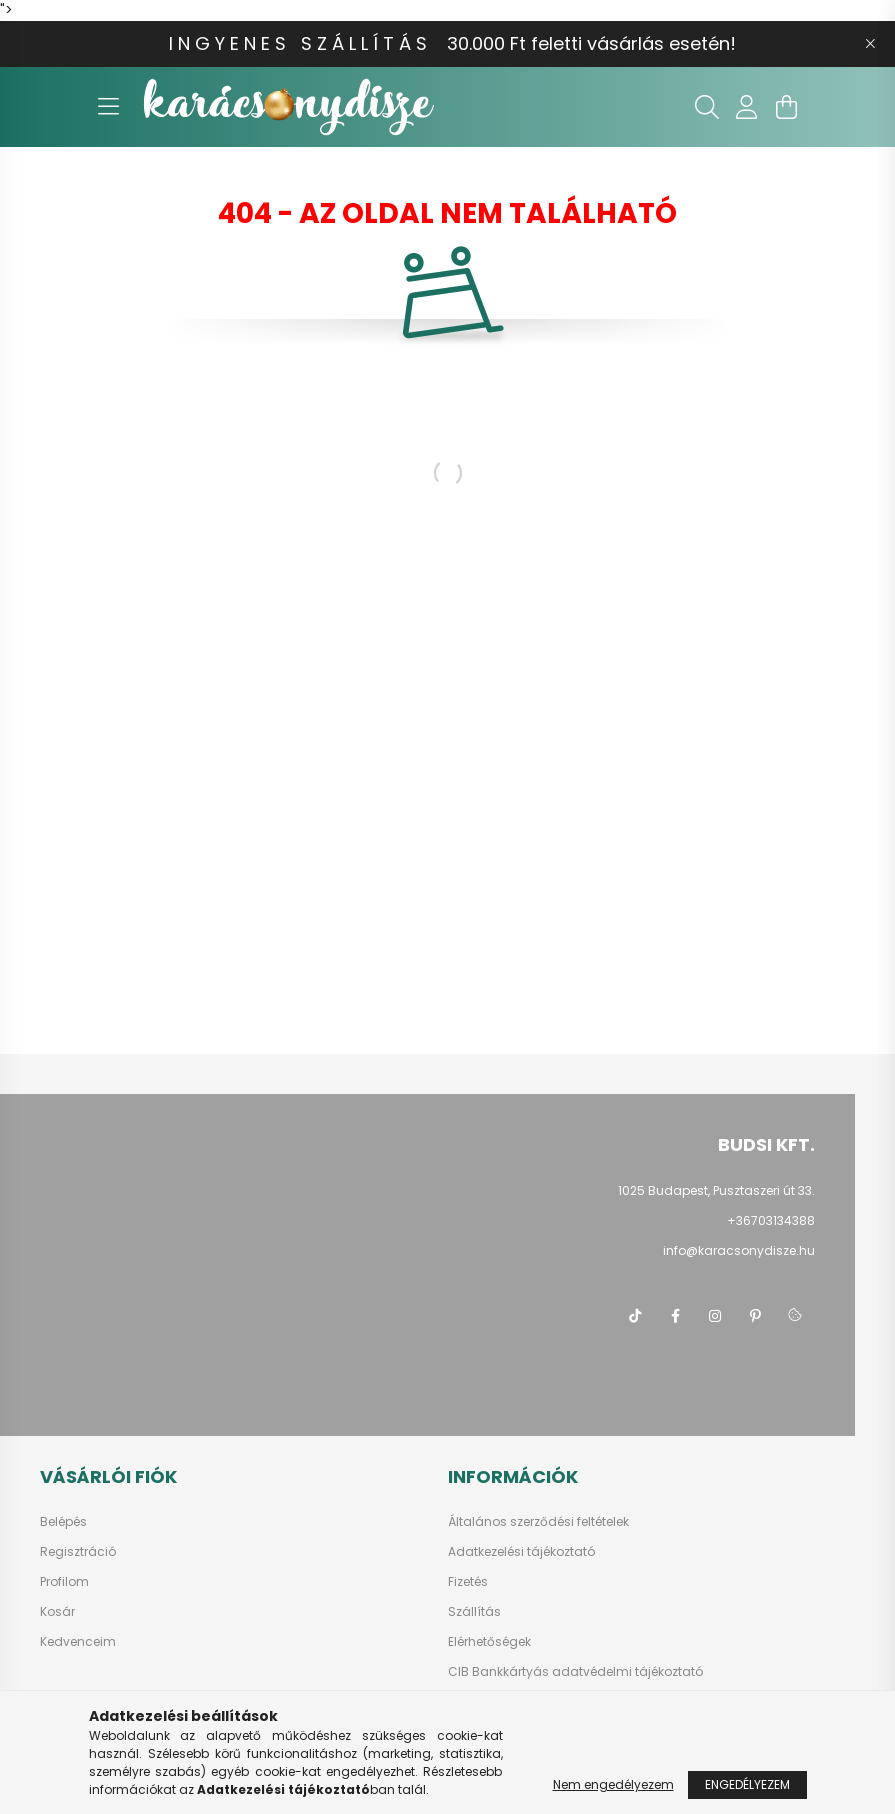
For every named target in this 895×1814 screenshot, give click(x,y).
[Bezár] (870, 44)
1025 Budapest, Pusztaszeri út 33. (716, 1190)
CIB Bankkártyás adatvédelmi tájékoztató (575, 1672)
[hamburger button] (109, 107)
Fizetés (468, 1582)
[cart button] (787, 107)
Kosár (57, 1612)
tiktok (635, 1316)
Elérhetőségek (489, 1642)
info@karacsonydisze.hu (739, 1250)
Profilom (64, 1582)
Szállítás (474, 1612)
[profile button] (747, 107)
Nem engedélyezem (613, 1784)
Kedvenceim (78, 1642)
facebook (675, 1316)
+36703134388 (771, 1220)
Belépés (63, 1522)
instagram (715, 1316)
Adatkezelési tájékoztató (521, 1552)
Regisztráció (78, 1552)
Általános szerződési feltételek (538, 1522)
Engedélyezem (747, 1784)
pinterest (755, 1316)
